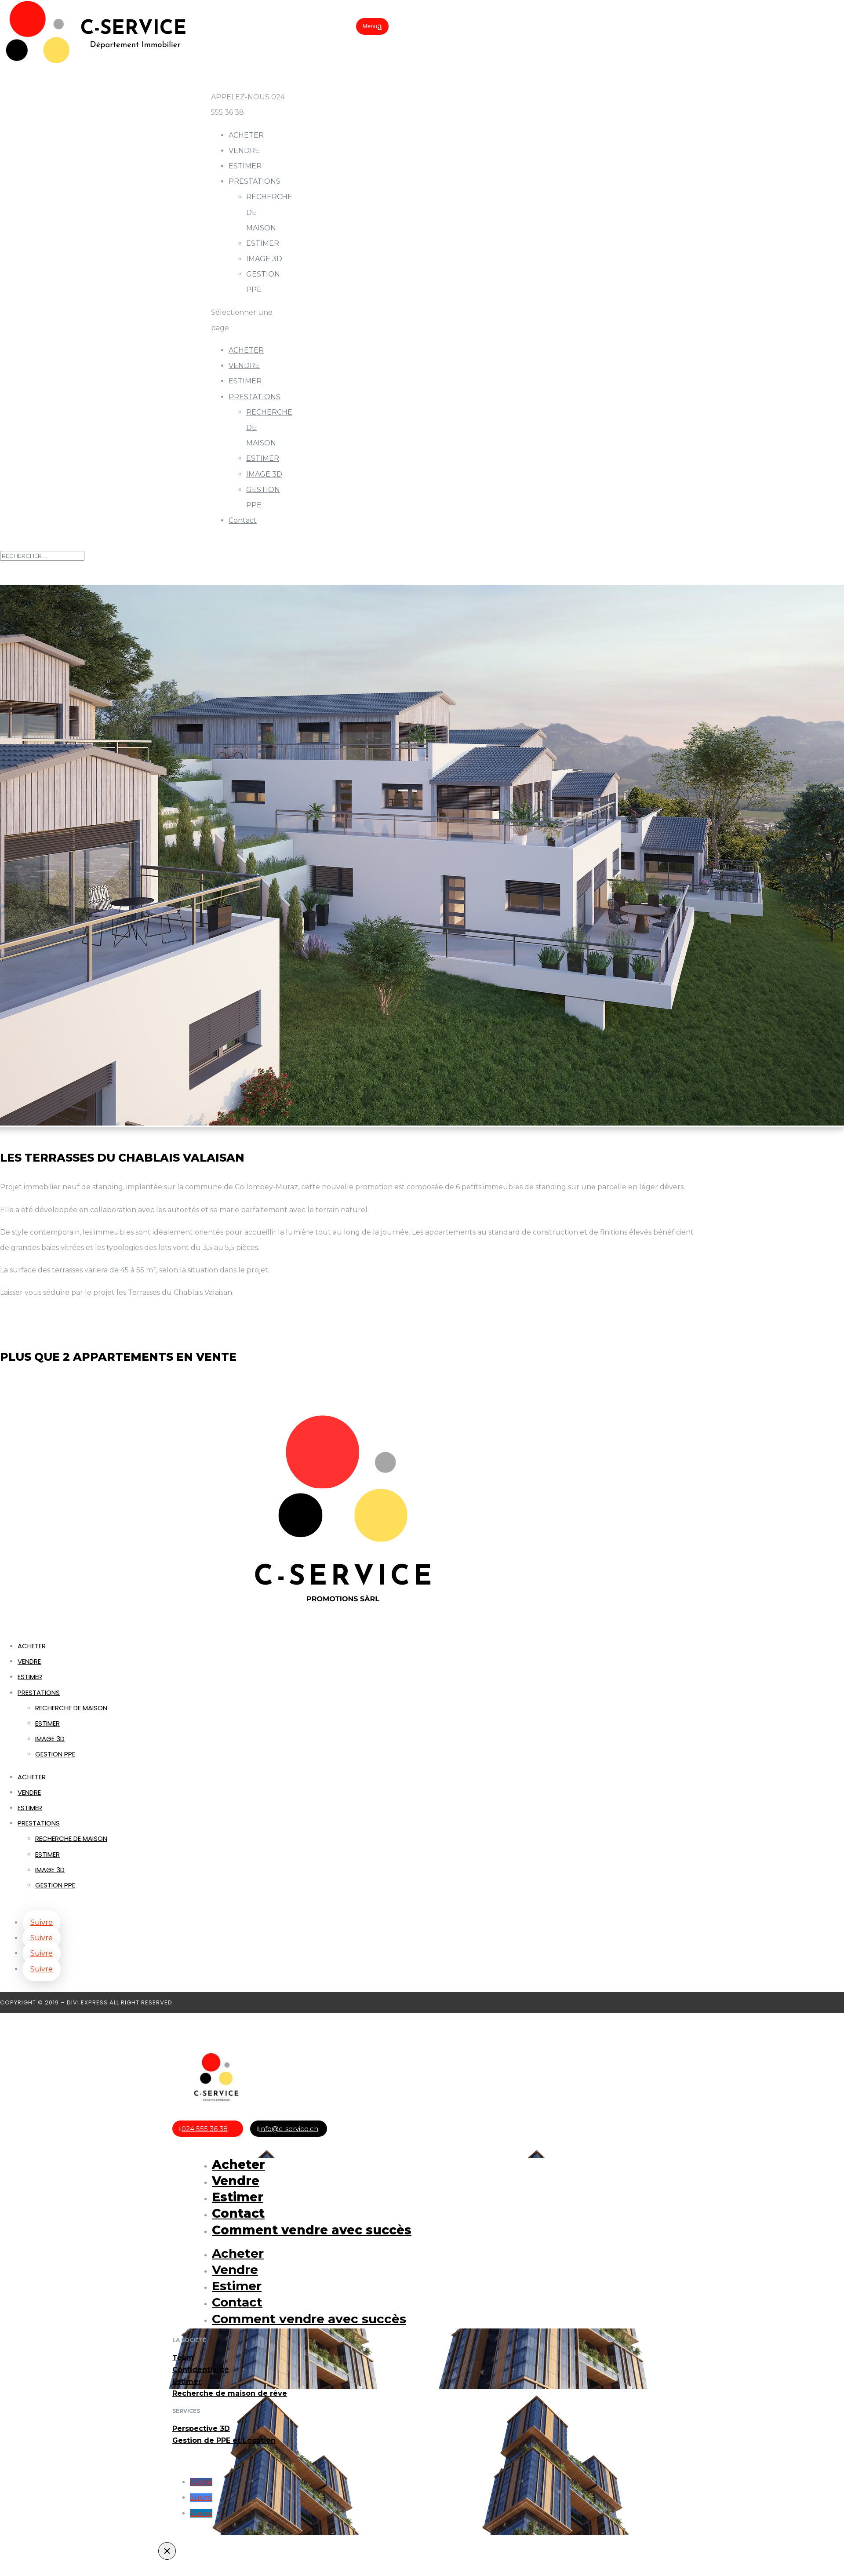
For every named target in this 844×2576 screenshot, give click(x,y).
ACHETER (246, 350)
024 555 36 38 (205, 2128)
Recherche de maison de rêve (229, 2393)
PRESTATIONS (254, 397)
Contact (243, 520)
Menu (370, 26)
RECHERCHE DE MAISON (71, 1707)
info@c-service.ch (288, 2128)
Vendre (235, 2180)
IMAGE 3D (264, 259)
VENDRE (244, 365)
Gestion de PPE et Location (224, 2440)
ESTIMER (245, 166)
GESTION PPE (55, 1754)
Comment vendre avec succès (311, 2230)
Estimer (237, 2197)
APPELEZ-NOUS (241, 97)
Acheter (238, 2164)
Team (183, 2358)
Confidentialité (200, 2369)
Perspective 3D (201, 2428)
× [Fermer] (167, 2550)
